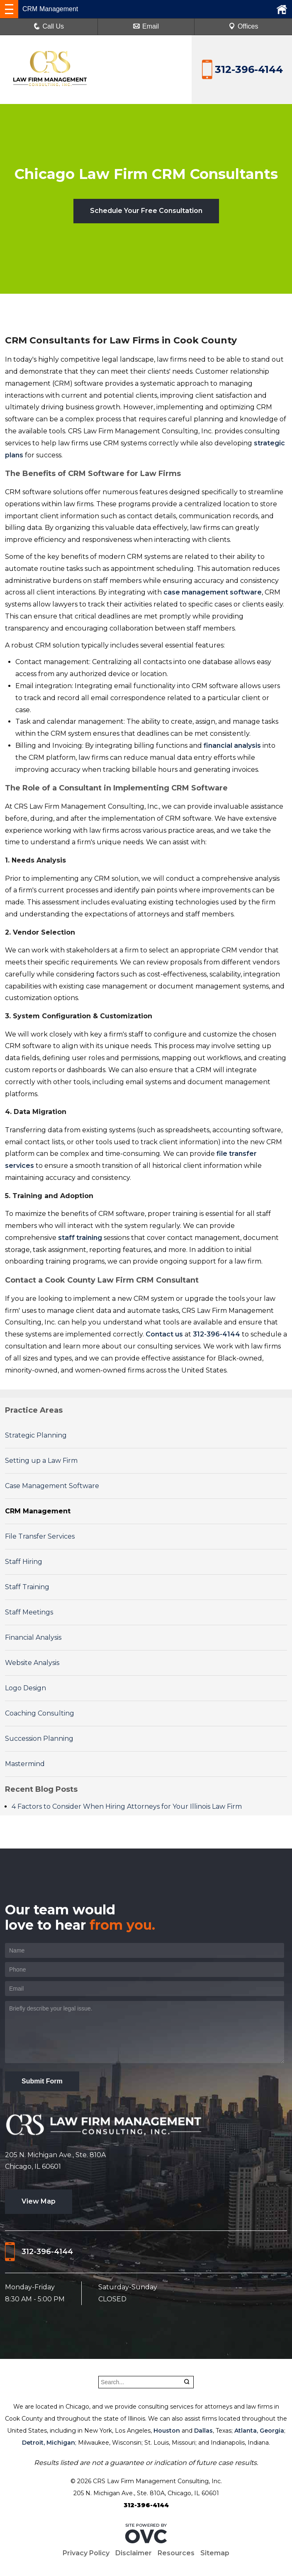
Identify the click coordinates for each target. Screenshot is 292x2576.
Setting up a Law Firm (41, 1460)
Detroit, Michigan (48, 2442)
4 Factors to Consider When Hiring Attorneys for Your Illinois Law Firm (127, 1806)
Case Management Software (52, 1486)
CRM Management (38, 1511)
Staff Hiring (23, 1562)
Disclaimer (133, 2553)
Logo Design (25, 1688)
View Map (39, 2201)
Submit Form (42, 2081)
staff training (80, 1238)
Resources (176, 2553)
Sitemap (214, 2553)
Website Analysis (32, 1663)
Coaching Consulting (39, 1713)
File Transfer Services (40, 1536)
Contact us (164, 1334)
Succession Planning (39, 1738)
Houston (166, 2430)
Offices (243, 26)
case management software (212, 592)
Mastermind (25, 1764)
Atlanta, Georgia (259, 2430)
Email (146, 26)
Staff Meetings (29, 1612)
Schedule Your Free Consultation (146, 211)
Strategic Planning (36, 1435)
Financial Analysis (33, 1637)
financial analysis (232, 745)
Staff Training (27, 1587)
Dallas (203, 2430)
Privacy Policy (86, 2553)
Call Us (49, 26)
